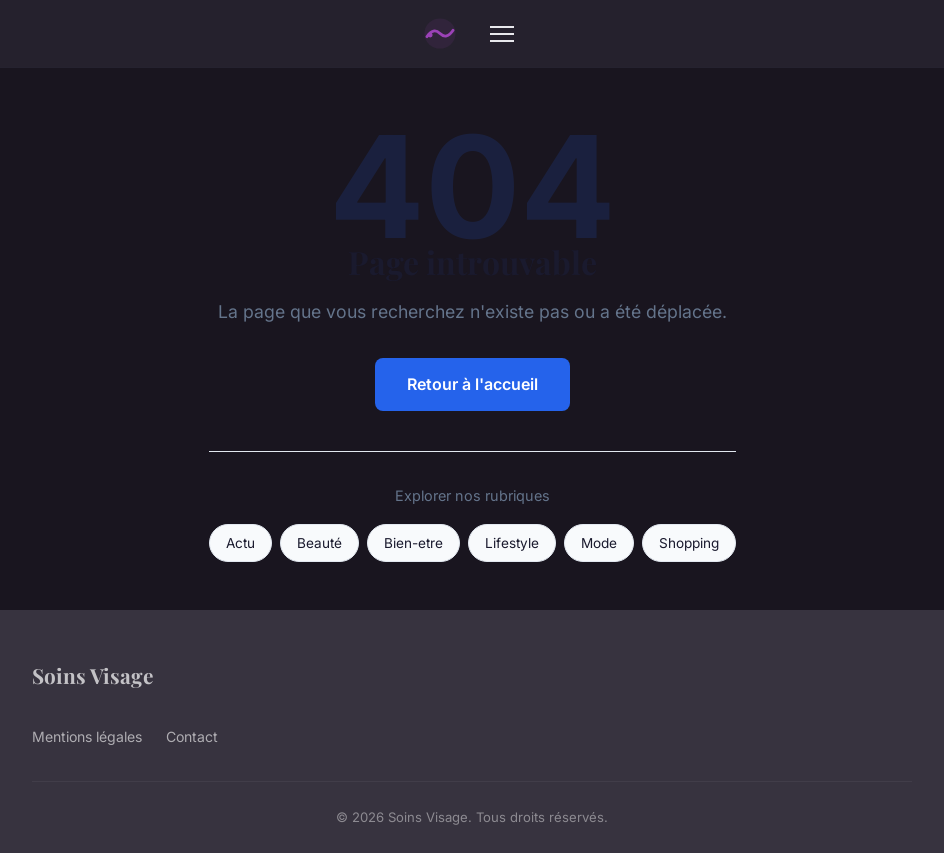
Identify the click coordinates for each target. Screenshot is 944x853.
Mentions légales (87, 736)
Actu (240, 543)
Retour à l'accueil (472, 384)
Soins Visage (92, 675)
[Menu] (502, 34)
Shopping (689, 543)
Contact (192, 736)
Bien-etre (413, 543)
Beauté (319, 543)
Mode (599, 543)
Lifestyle (512, 543)
